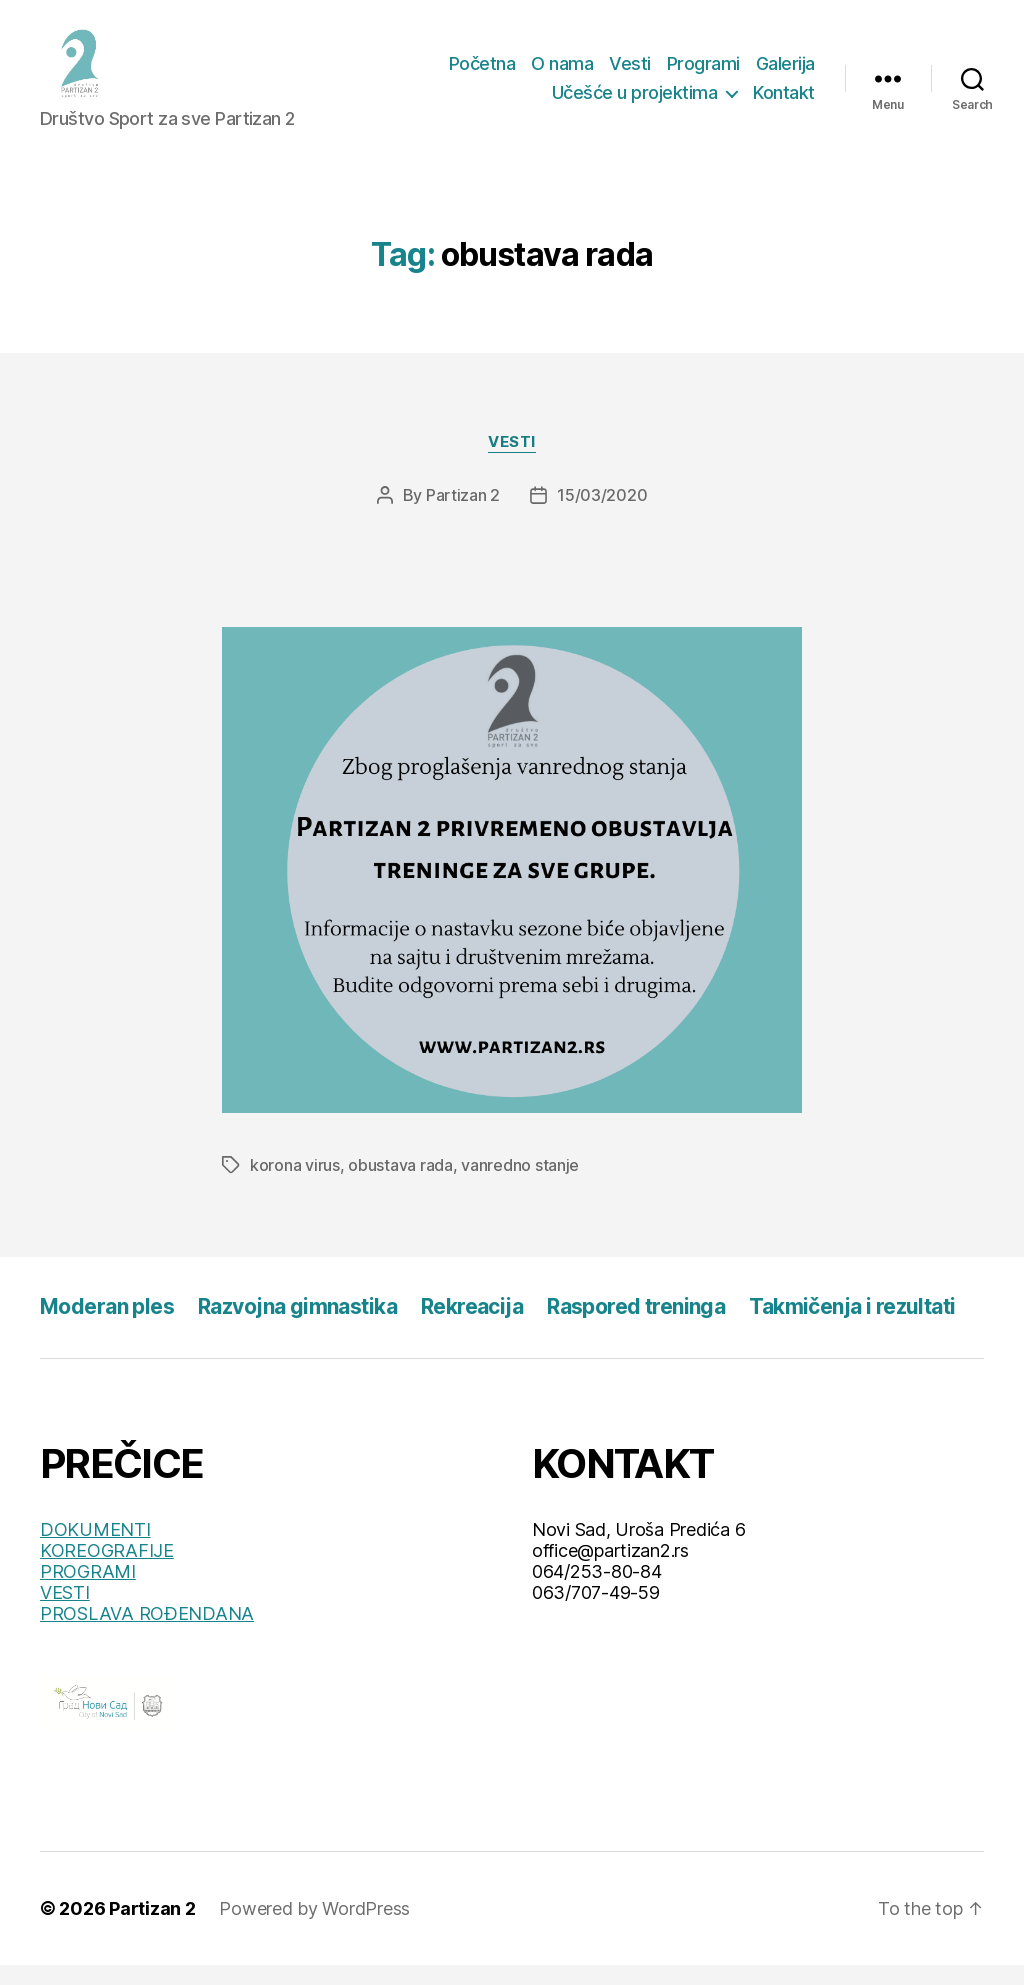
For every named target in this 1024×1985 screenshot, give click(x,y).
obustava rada (400, 1185)
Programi (703, 73)
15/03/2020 (602, 515)
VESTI (65, 1612)
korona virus (295, 1185)
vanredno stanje (520, 1185)
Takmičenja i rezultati (852, 1326)
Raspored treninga (636, 1326)
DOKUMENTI (95, 1549)
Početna (482, 73)
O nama (562, 73)
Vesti (630, 73)
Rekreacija (472, 1326)
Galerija (785, 73)
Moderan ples (107, 1326)
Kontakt (784, 102)
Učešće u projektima (635, 102)
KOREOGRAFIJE (107, 1570)
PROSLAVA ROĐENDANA (147, 1633)
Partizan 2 (463, 515)
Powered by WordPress (314, 1928)
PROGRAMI (88, 1591)
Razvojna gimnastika (297, 1326)
